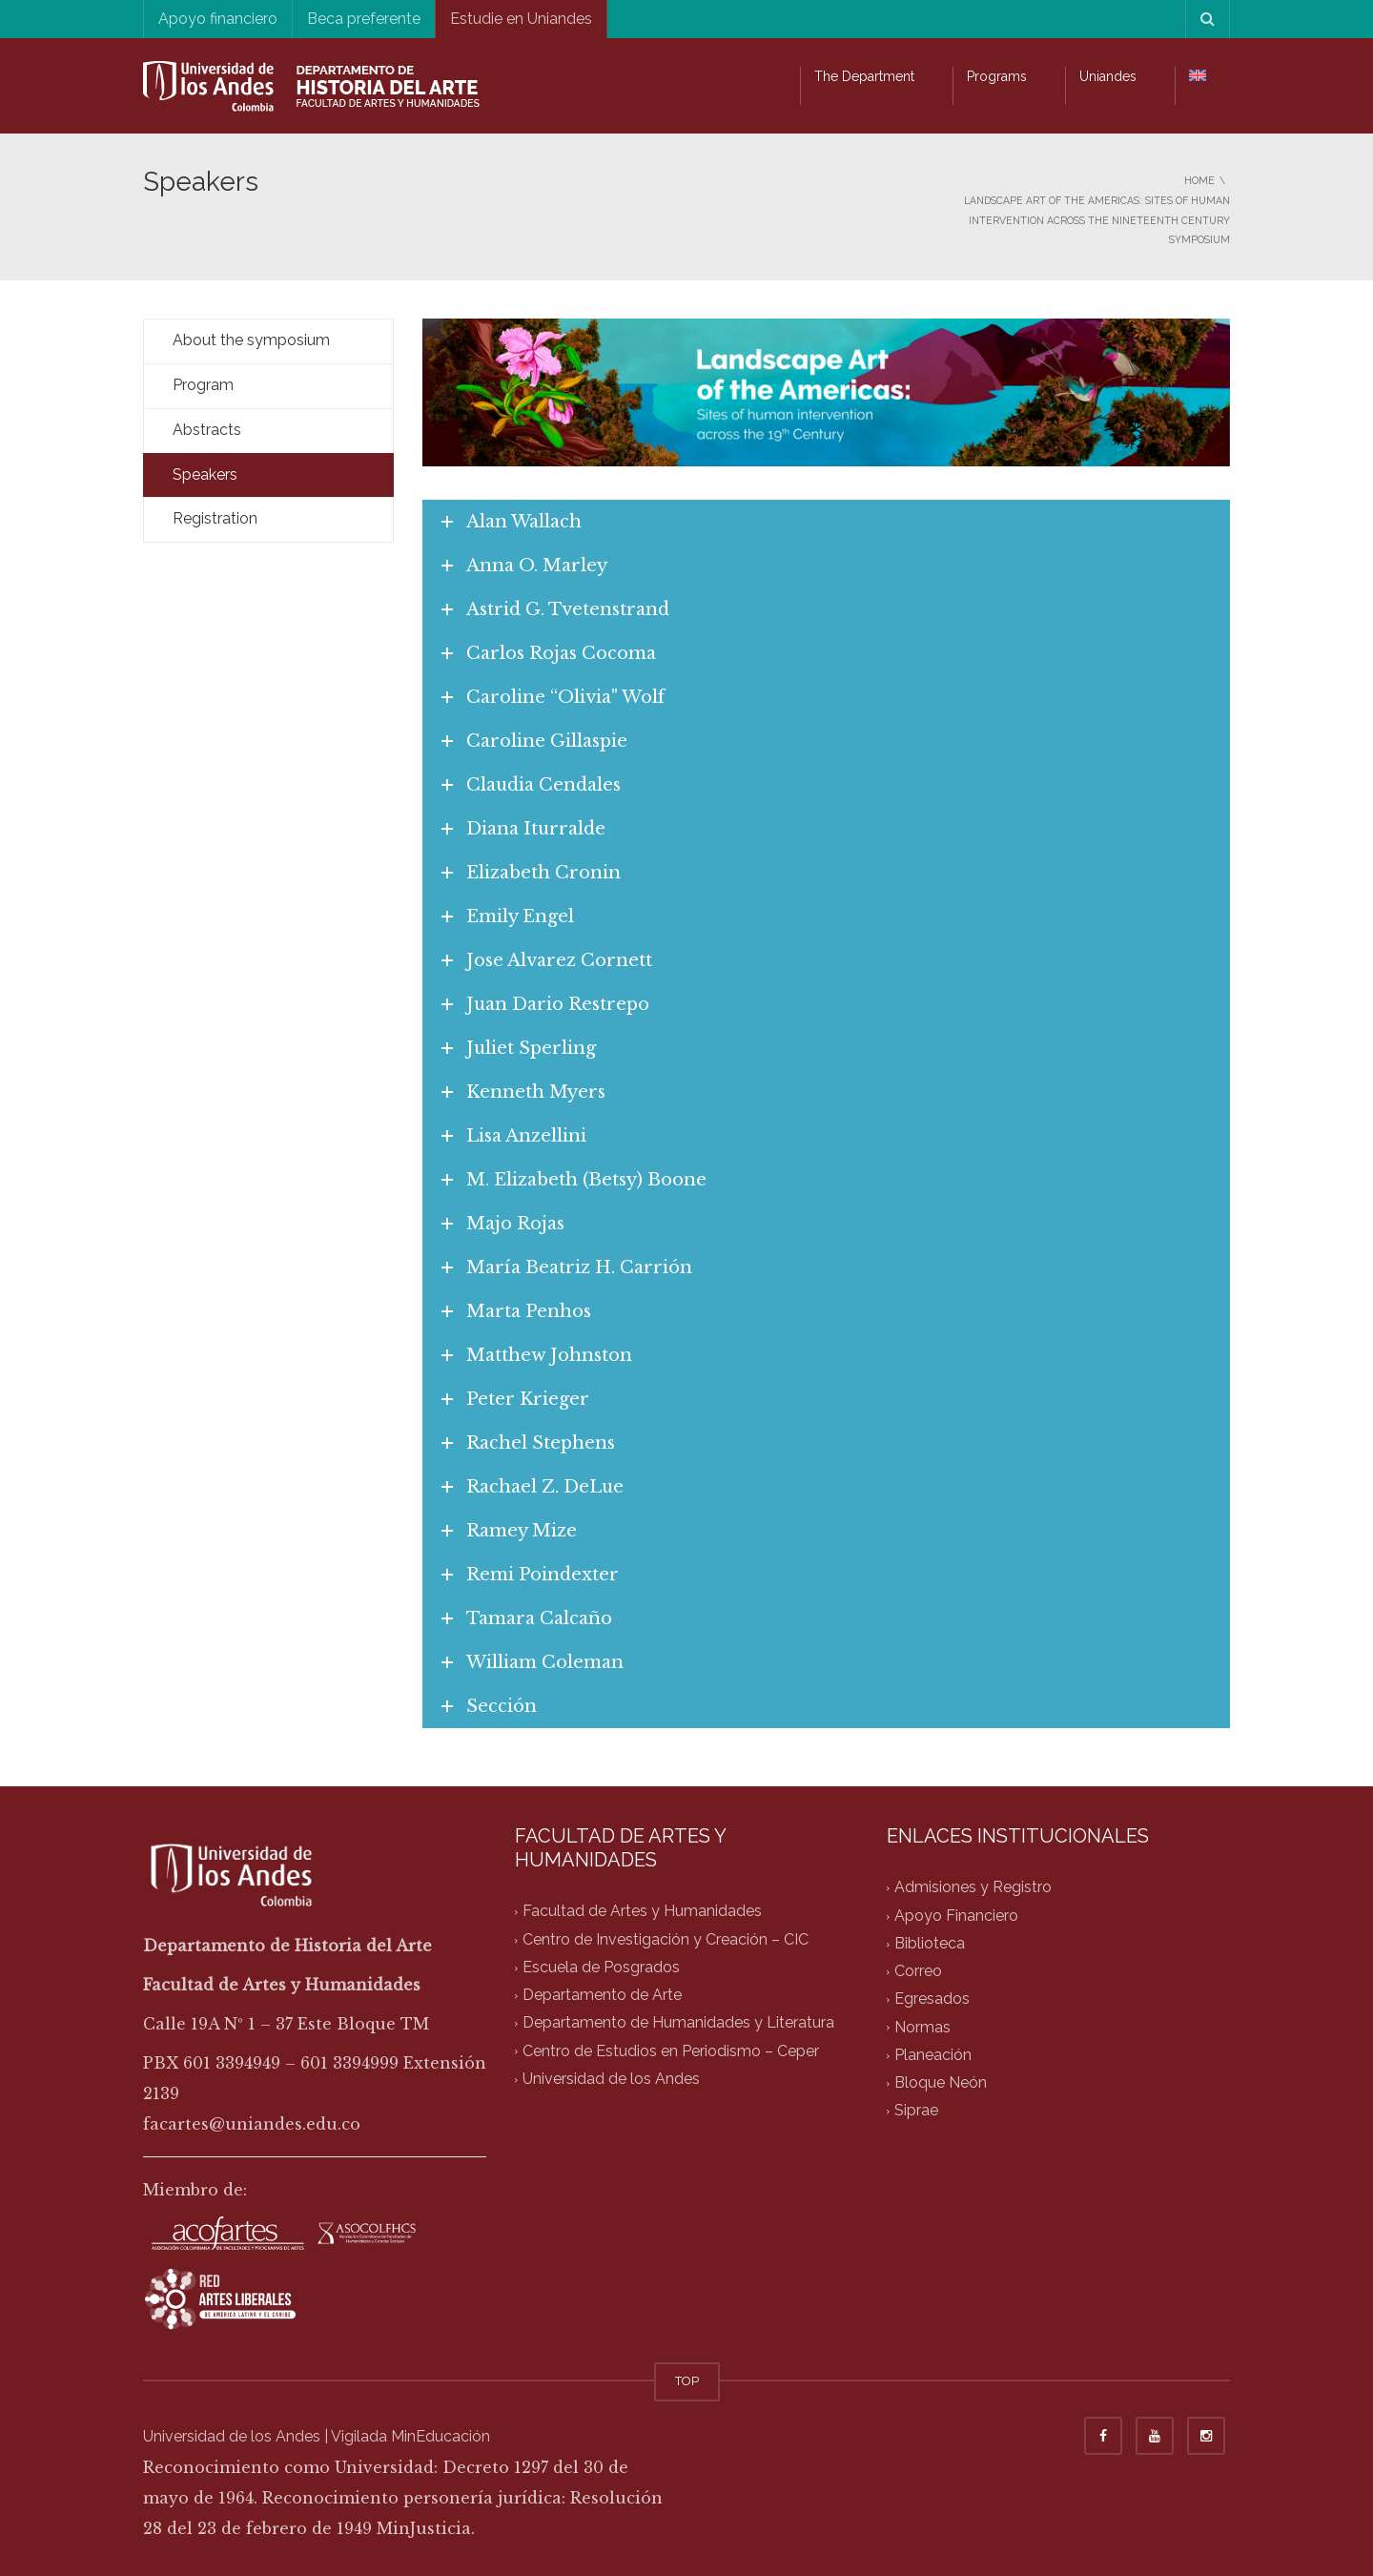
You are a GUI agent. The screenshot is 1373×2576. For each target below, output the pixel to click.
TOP (687, 2381)
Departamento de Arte (602, 1996)
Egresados (932, 1999)
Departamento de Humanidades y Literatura (678, 2023)
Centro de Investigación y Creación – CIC (666, 1939)
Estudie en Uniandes (521, 19)
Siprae (916, 2111)
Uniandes (1108, 76)
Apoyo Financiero (956, 1915)
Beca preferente (363, 19)
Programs (997, 76)
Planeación (933, 2055)
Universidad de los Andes (611, 2079)
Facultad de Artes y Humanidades (642, 1912)
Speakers (205, 474)
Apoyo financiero (217, 19)
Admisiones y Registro (973, 1888)
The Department (864, 76)
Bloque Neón (940, 2083)
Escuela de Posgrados (601, 1967)
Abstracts (207, 430)
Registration (215, 518)
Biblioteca (929, 1943)
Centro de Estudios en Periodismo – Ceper (671, 2051)
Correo (918, 1972)
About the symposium (251, 340)
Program (203, 385)
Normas (922, 2027)
